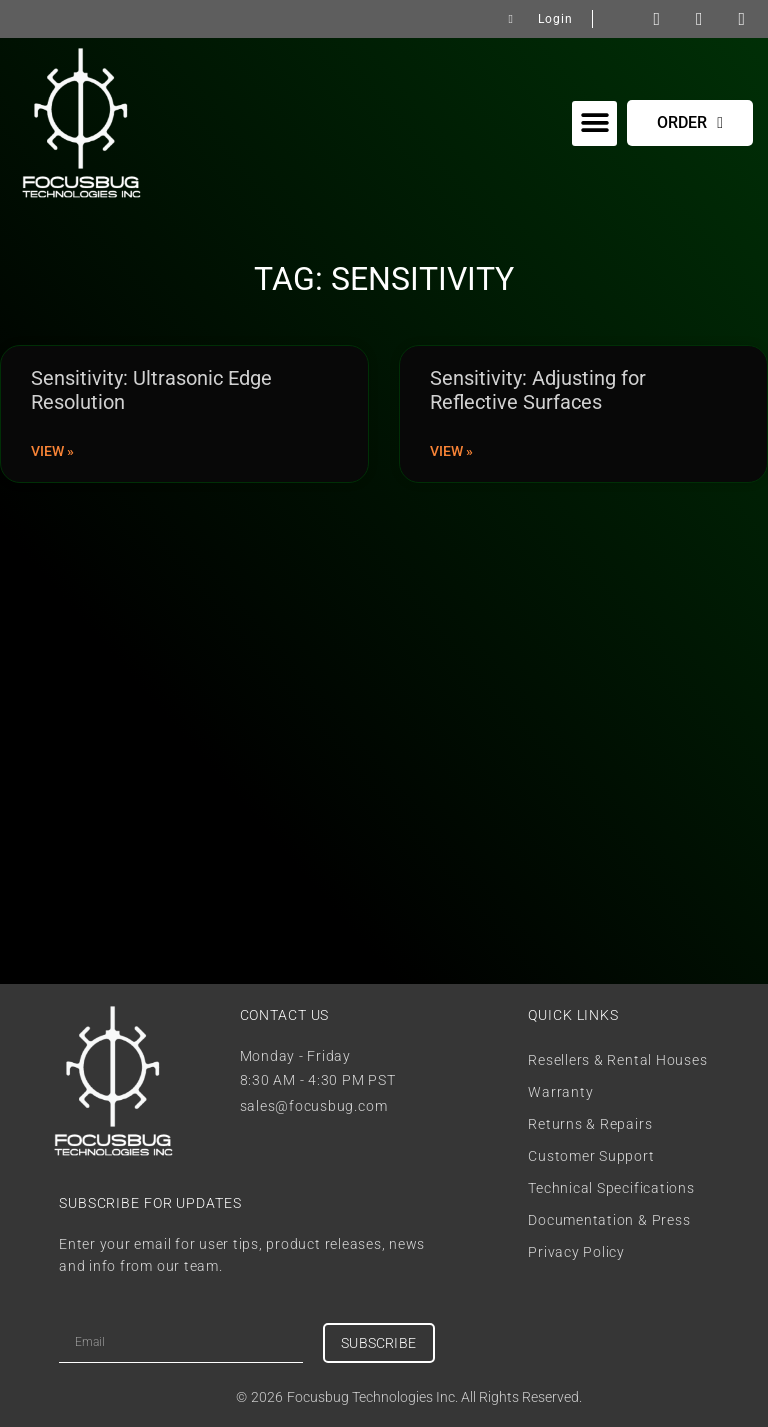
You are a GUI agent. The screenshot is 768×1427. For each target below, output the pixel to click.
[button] (594, 123)
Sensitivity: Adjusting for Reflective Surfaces (538, 390)
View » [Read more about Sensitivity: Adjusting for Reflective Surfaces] (451, 451)
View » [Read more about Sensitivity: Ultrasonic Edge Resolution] (52, 451)
